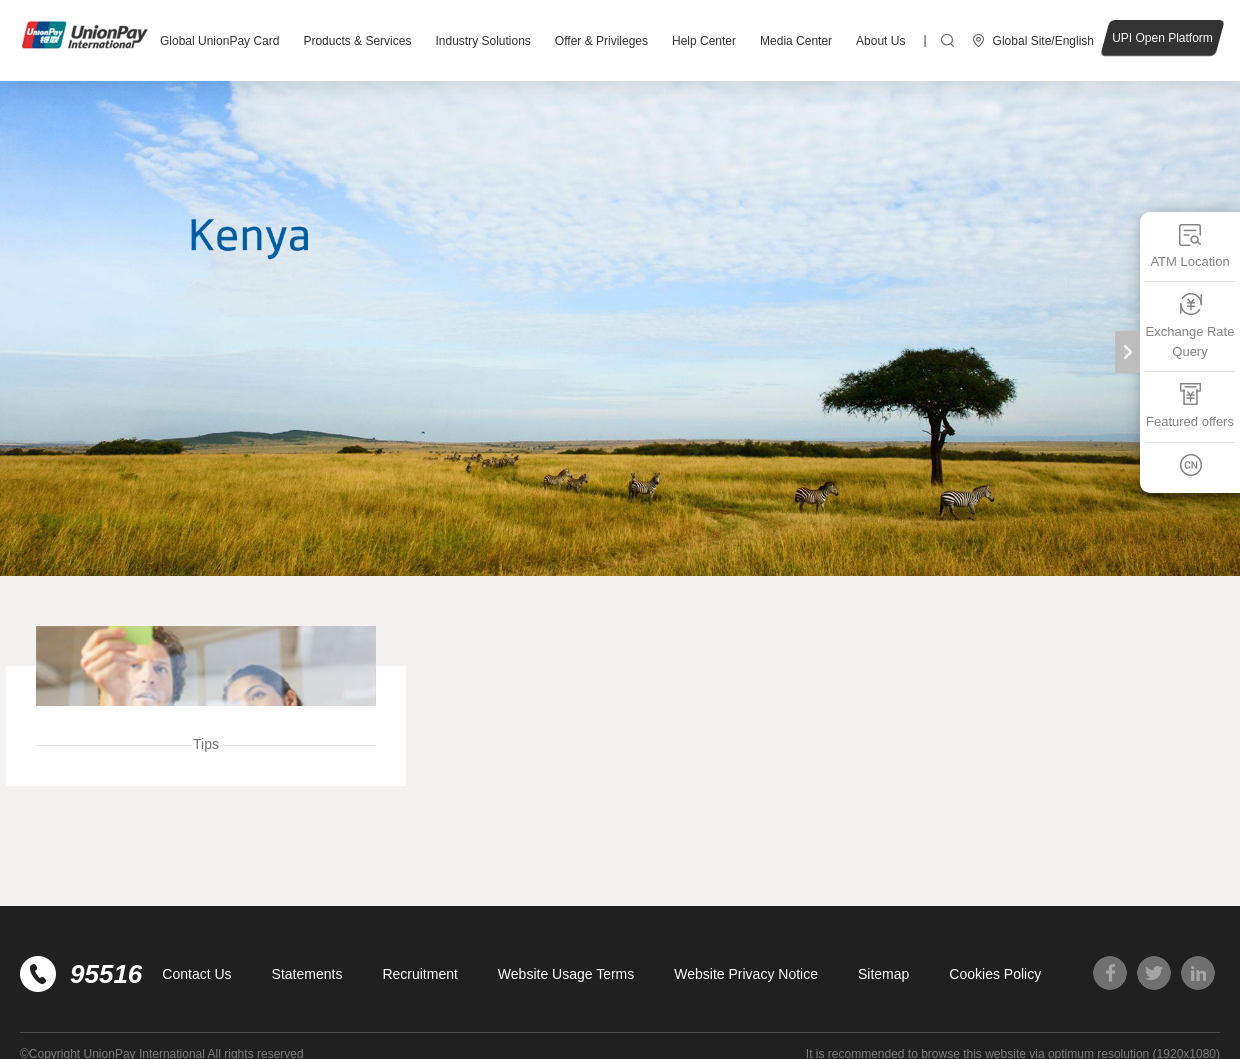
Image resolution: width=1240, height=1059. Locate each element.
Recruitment (419, 974)
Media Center (796, 41)
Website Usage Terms (566, 974)
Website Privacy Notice (746, 974)
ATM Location (1189, 245)
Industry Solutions (482, 41)
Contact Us (196, 974)
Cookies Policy (995, 974)
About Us (880, 41)
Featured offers (1190, 405)
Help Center (704, 41)
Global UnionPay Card (219, 41)
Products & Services (357, 41)
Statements (307, 974)
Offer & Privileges (601, 41)
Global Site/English (1043, 41)
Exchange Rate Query (1190, 325)
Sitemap (883, 974)
